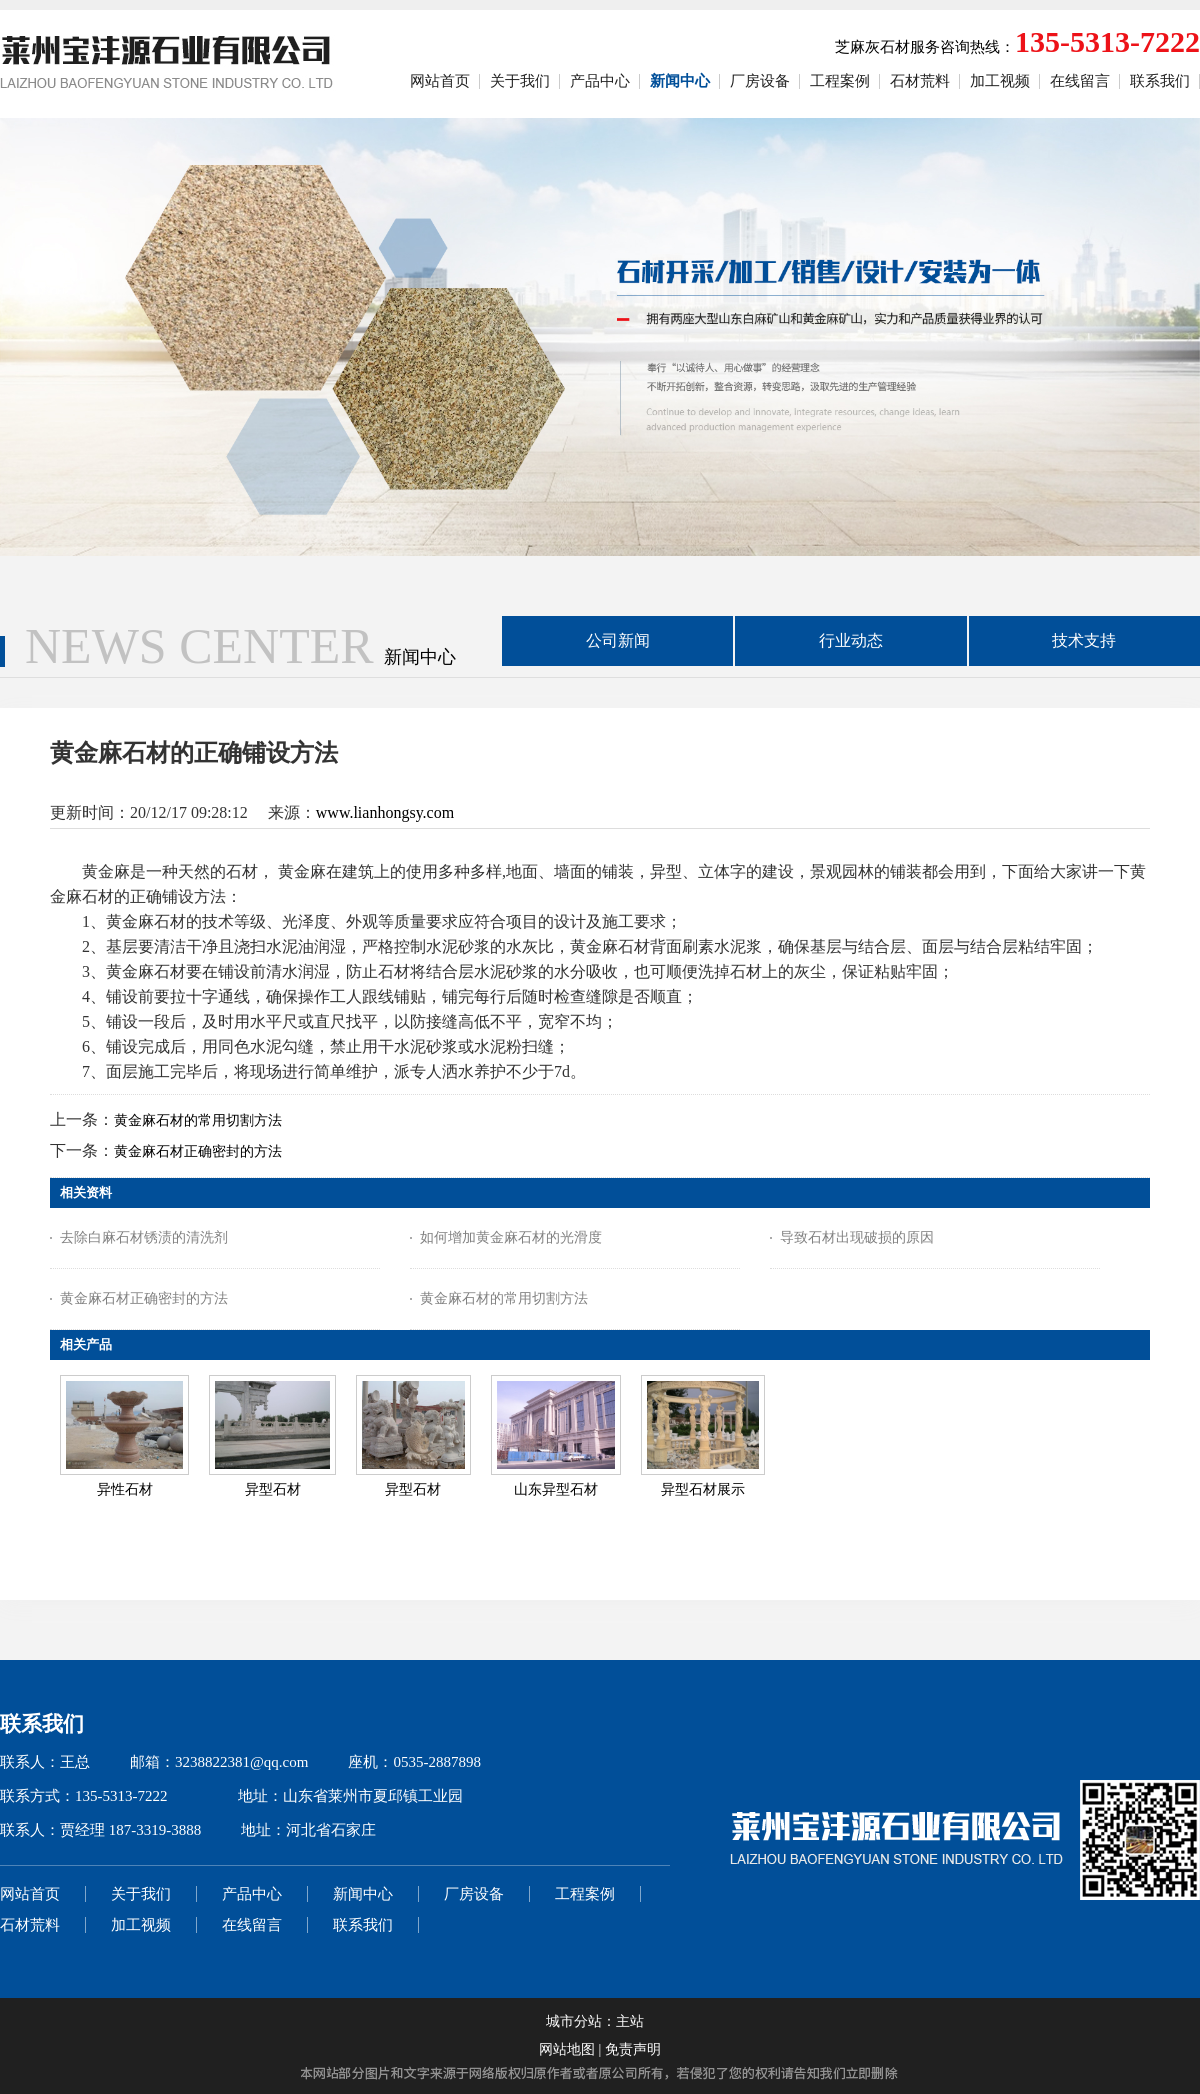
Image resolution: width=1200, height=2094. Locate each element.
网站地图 (567, 2049)
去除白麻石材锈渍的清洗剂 (144, 1237)
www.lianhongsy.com (385, 812)
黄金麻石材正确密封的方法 (198, 1151)
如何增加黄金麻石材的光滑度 (511, 1237)
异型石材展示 (703, 1489)
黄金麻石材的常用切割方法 (198, 1120)
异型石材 (273, 1489)
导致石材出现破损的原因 (857, 1237)
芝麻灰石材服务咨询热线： (1017, 47)
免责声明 (633, 2049)
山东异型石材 (556, 1489)
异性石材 (125, 1489)
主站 (630, 2021)
